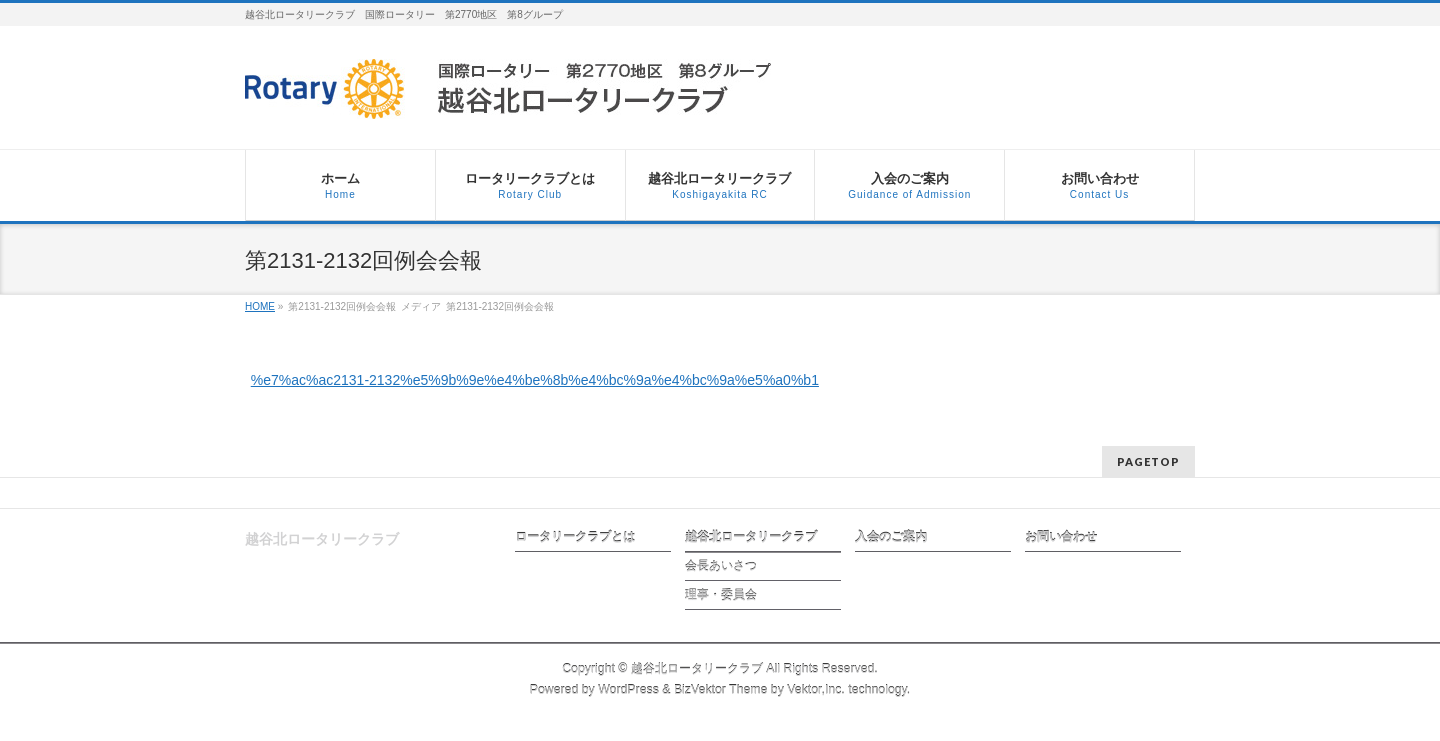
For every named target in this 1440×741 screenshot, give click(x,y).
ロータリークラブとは (575, 537)
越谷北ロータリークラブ (751, 537)
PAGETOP (1148, 461)
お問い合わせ (1061, 537)
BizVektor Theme (721, 690)
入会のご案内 (891, 537)
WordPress (628, 690)
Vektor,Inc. (816, 690)
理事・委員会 (721, 595)
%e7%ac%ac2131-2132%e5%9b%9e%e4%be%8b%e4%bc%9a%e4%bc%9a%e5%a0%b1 (535, 380)
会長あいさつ (721, 566)
